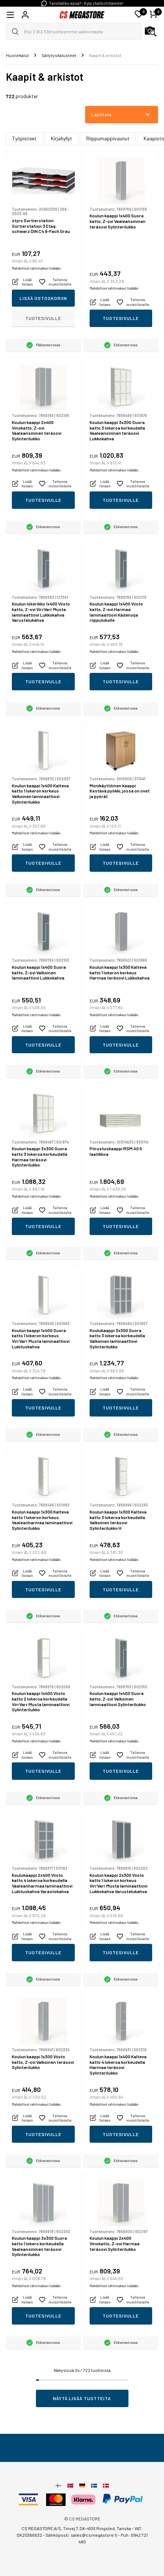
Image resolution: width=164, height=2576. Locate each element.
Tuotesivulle (43, 318)
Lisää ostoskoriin (43, 298)
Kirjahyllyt (61, 138)
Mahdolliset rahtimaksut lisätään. (36, 268)
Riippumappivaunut (108, 138)
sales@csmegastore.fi (94, 2534)
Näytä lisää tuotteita (82, 2398)
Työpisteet (24, 138)
